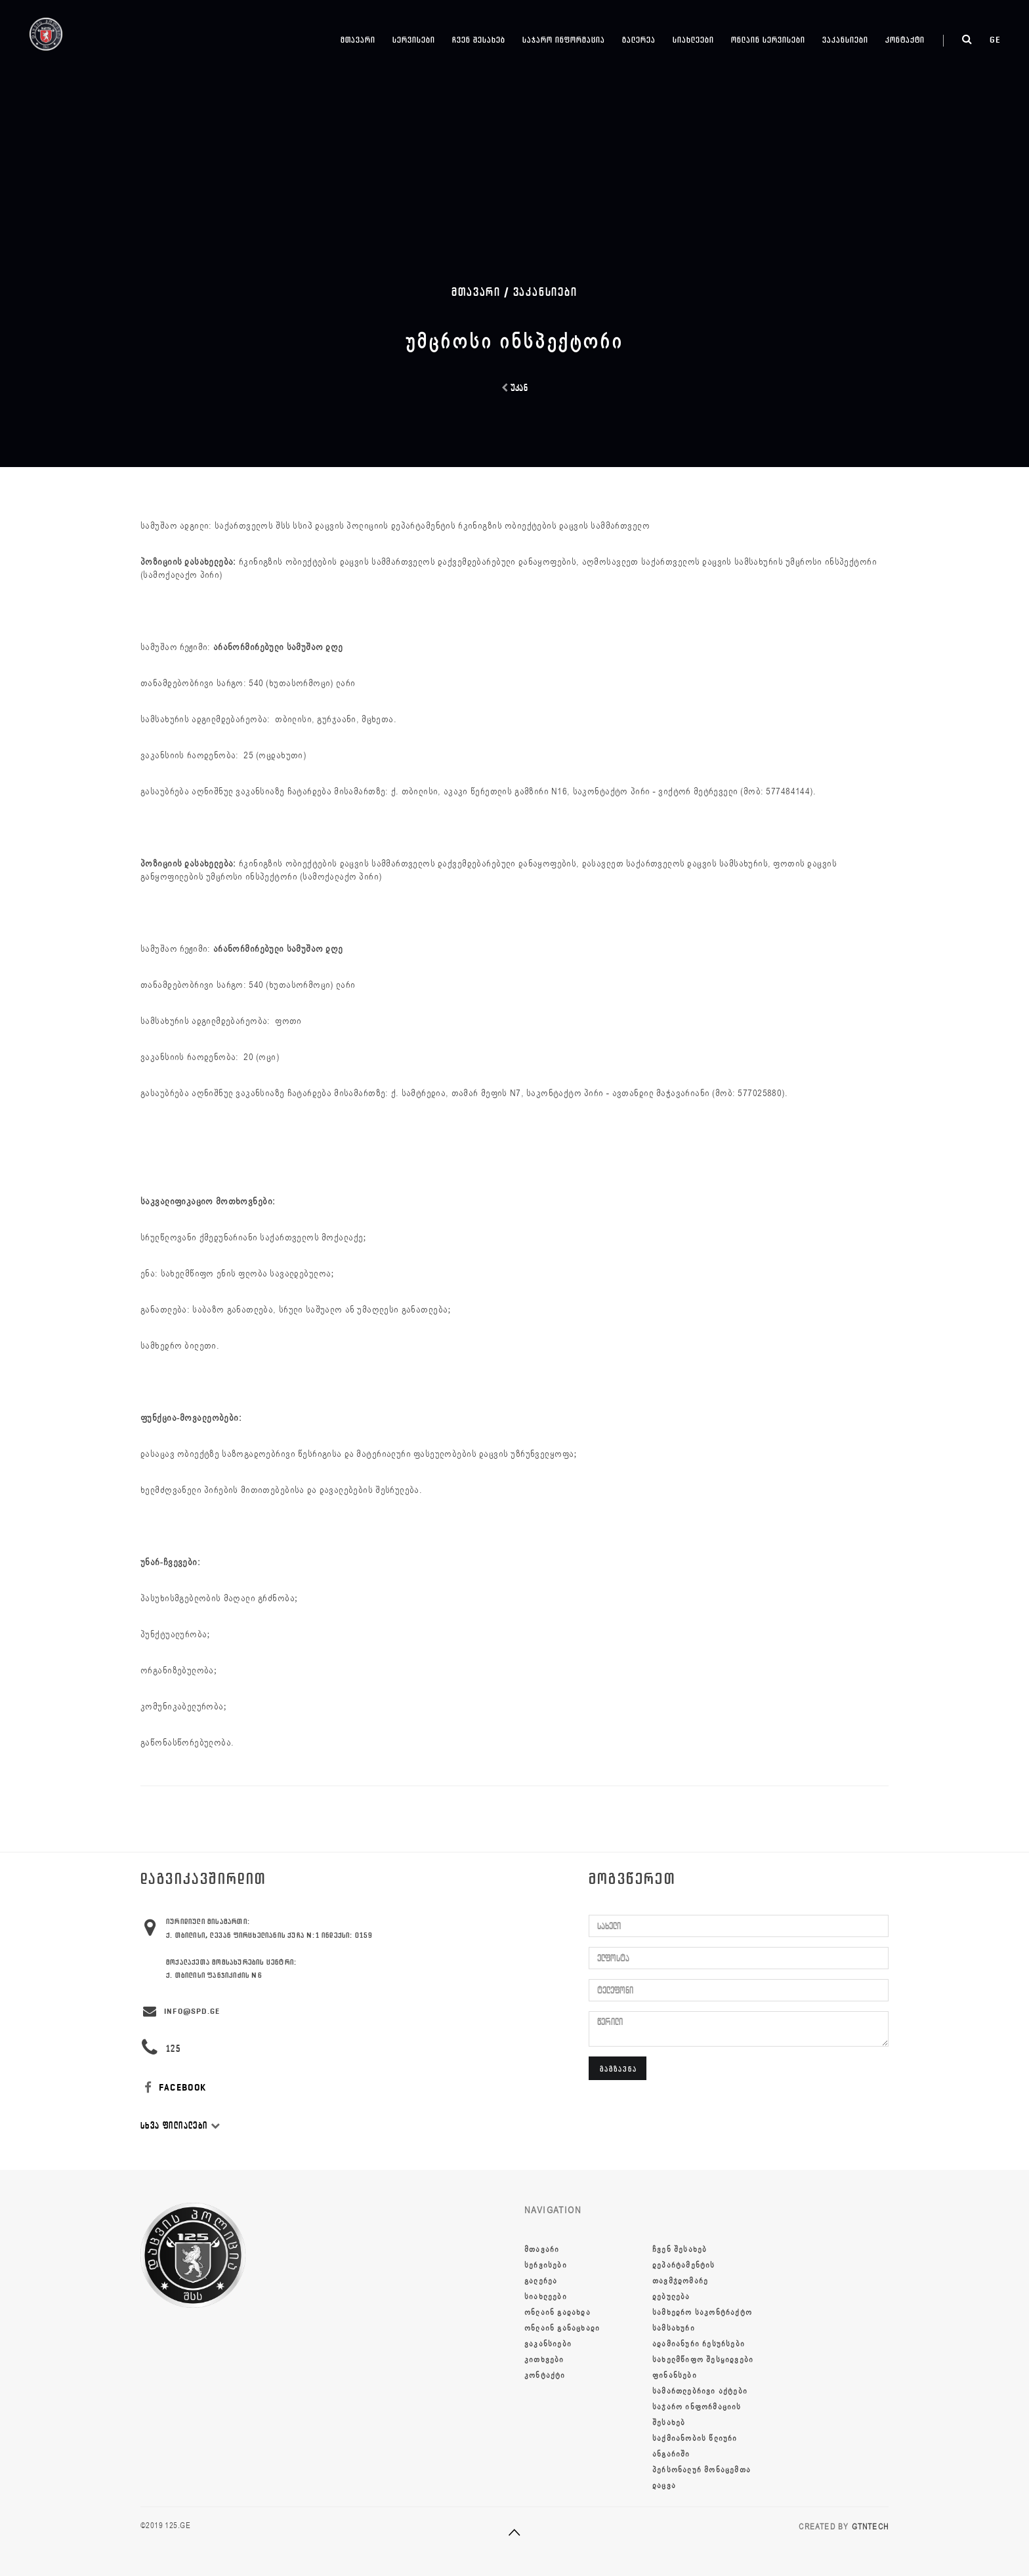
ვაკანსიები (845, 39)
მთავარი (358, 39)
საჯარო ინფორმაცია (563, 39)
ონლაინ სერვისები (768, 39)
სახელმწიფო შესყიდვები (702, 2359)
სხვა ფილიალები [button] (180, 2125)
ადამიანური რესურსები (698, 2344)
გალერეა (639, 39)
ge (995, 39)
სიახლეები (693, 39)
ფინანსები (674, 2375)
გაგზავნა (618, 2069)
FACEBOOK (173, 2087)
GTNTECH (870, 2527)
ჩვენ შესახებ (478, 39)
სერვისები (413, 39)
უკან (514, 388)
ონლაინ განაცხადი (562, 2328)
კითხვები (544, 2359)
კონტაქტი (905, 39)
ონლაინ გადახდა (557, 2312)
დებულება (671, 2296)
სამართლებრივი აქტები (699, 2391)
